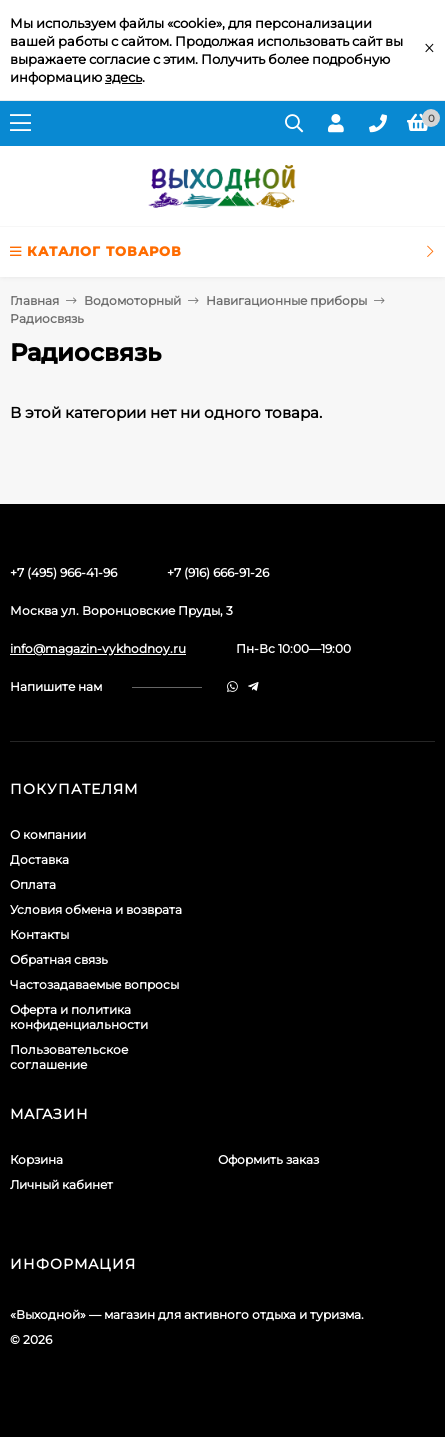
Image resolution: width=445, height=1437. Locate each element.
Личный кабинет (61, 1184)
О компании (48, 834)
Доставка (39, 859)
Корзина (36, 1159)
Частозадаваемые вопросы (94, 984)
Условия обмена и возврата (96, 909)
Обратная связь (59, 959)
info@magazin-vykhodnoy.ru (98, 648)
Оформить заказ (268, 1159)
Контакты (39, 934)
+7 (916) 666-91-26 (218, 572)
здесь (123, 77)
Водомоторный (132, 300)
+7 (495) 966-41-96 (63, 572)
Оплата (33, 884)
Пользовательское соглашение (69, 1057)
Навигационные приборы (286, 300)
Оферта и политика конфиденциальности (79, 1017)
